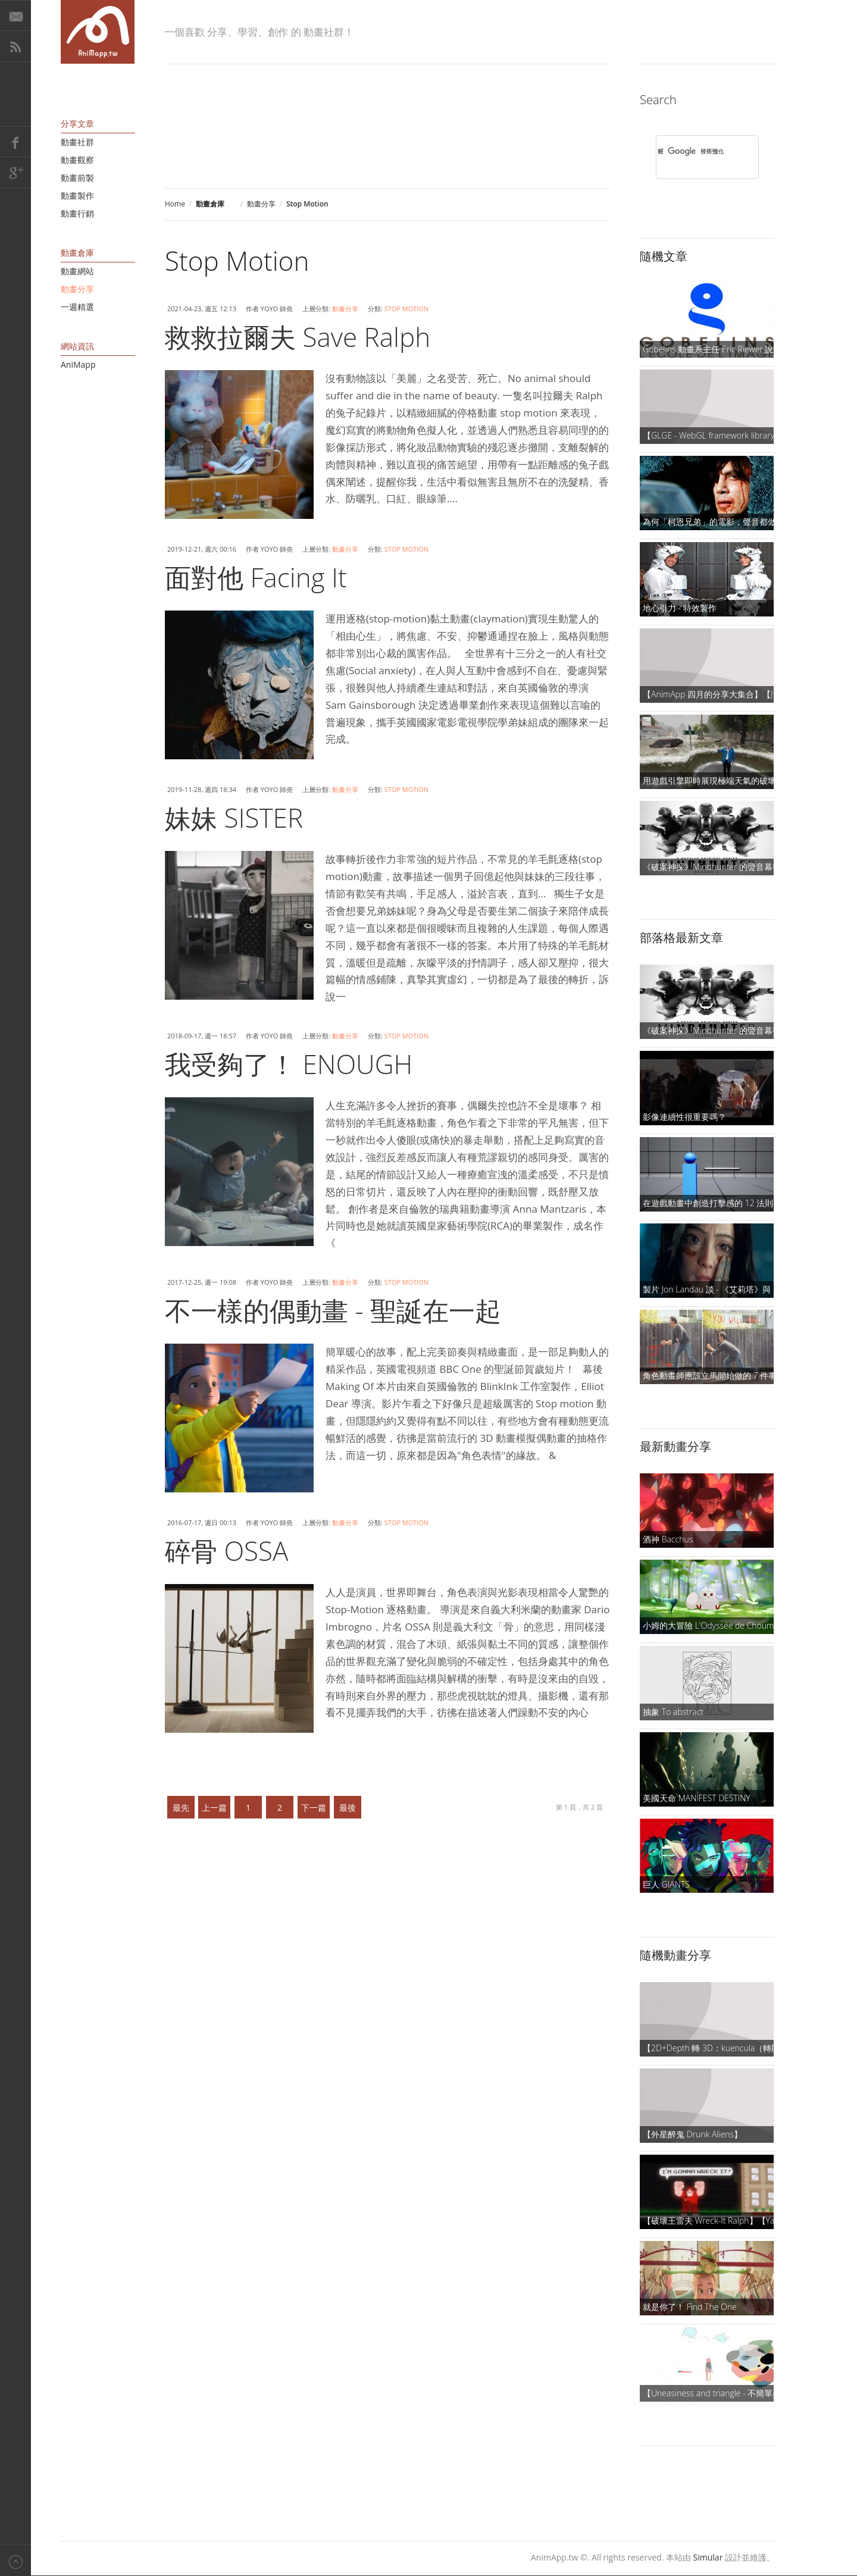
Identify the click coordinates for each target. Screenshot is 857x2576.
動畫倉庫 (77, 252)
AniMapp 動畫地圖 (98, 32)
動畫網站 (77, 271)
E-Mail (15, 15)
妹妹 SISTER (234, 817)
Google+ (15, 172)
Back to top (15, 2560)
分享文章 (77, 123)
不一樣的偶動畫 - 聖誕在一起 (333, 1310)
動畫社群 (77, 142)
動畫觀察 (77, 159)
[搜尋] (692, 151)
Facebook (15, 141)
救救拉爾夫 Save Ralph (297, 337)
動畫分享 (261, 204)
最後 (347, 1807)
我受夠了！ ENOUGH (288, 1064)
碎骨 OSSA (226, 1551)
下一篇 (313, 1807)
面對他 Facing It (256, 577)
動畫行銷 (77, 213)
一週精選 (77, 306)
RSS (15, 46)
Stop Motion (406, 308)
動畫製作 (77, 195)
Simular (708, 2557)
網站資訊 (77, 346)
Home (175, 204)
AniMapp (78, 364)
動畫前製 (77, 177)
